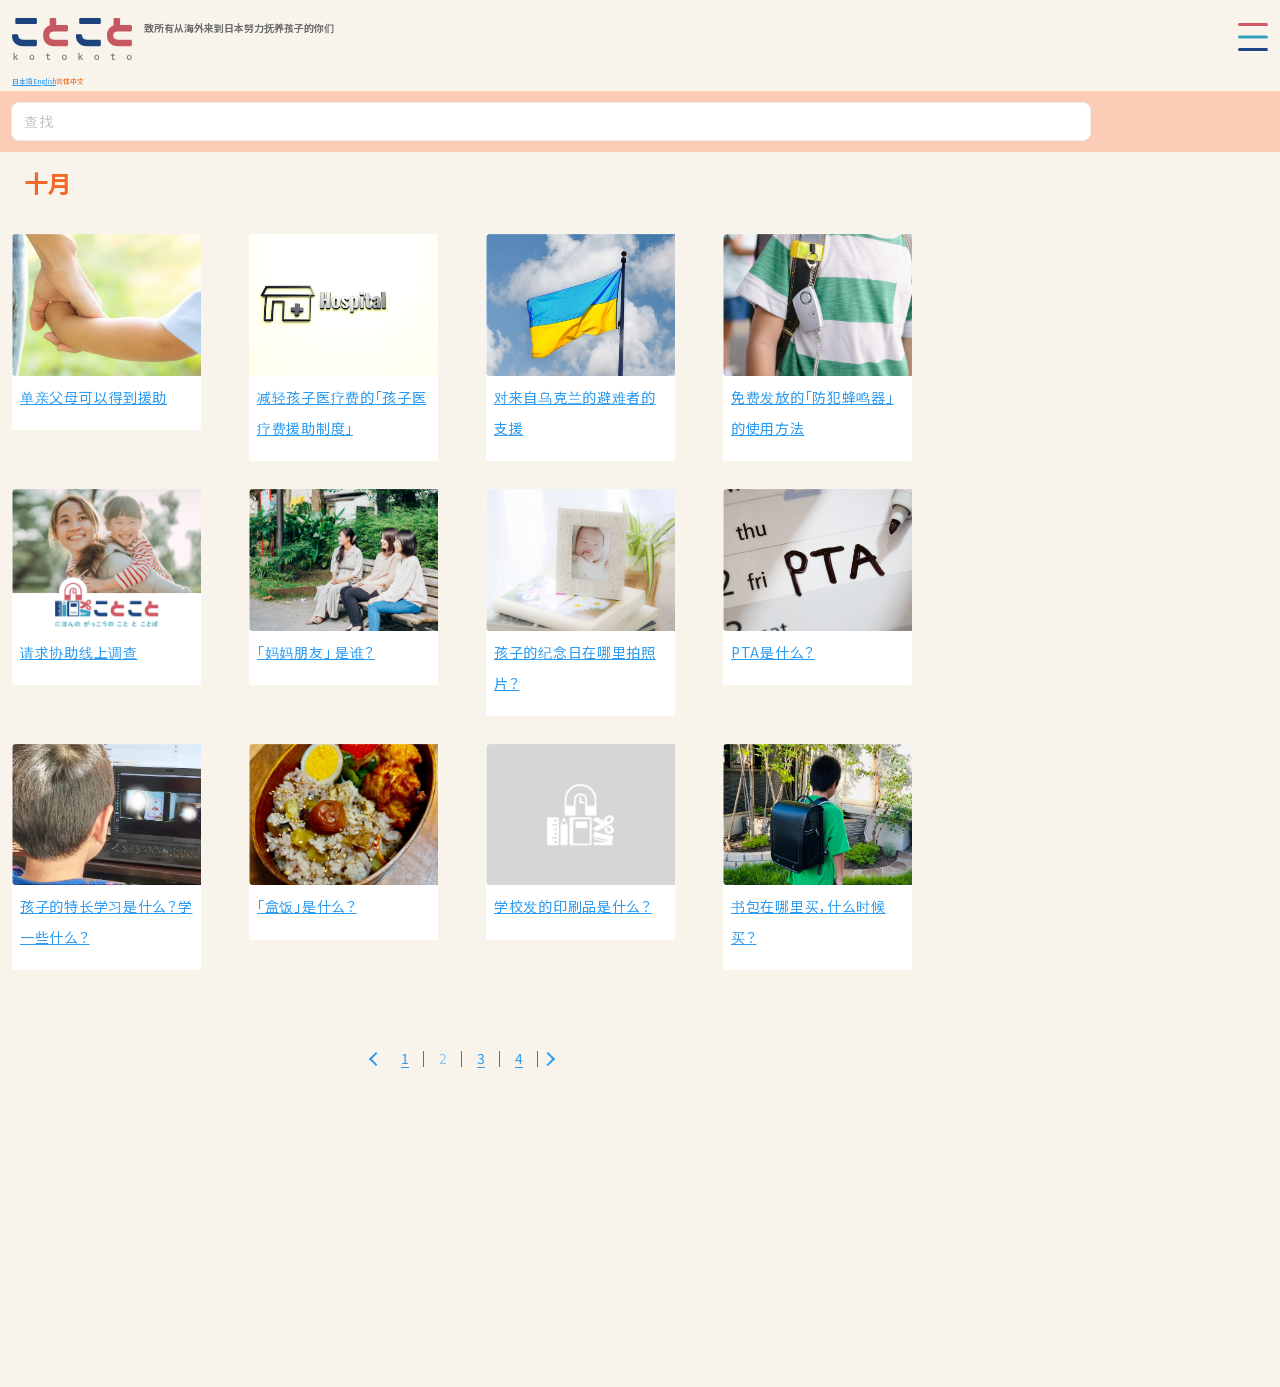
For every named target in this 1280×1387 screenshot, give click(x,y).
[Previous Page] (373, 1058)
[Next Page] (550, 1058)
